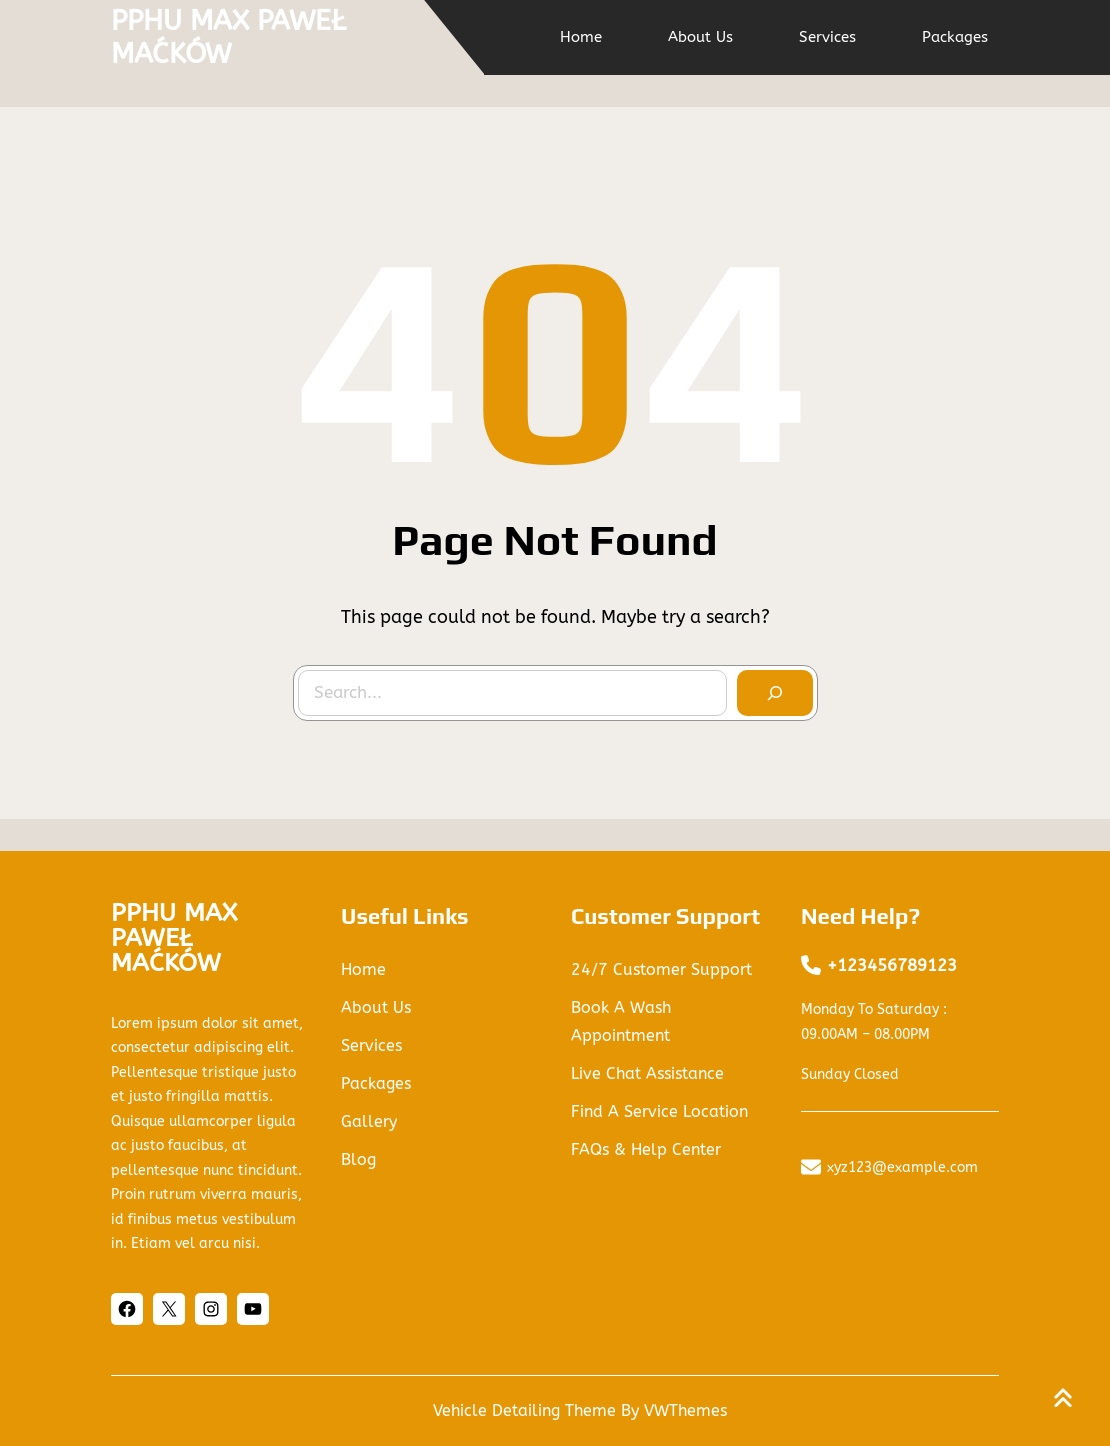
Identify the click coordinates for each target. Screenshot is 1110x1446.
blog (358, 1159)
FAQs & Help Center (646, 1149)
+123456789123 (892, 965)
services (371, 1045)
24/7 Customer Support (661, 969)
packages (376, 1083)
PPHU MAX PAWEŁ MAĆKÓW (228, 37)
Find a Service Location (659, 1111)
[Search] (775, 693)
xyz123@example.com (902, 1167)
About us (376, 1007)
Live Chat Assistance (647, 1073)
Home (363, 969)
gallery (369, 1121)
